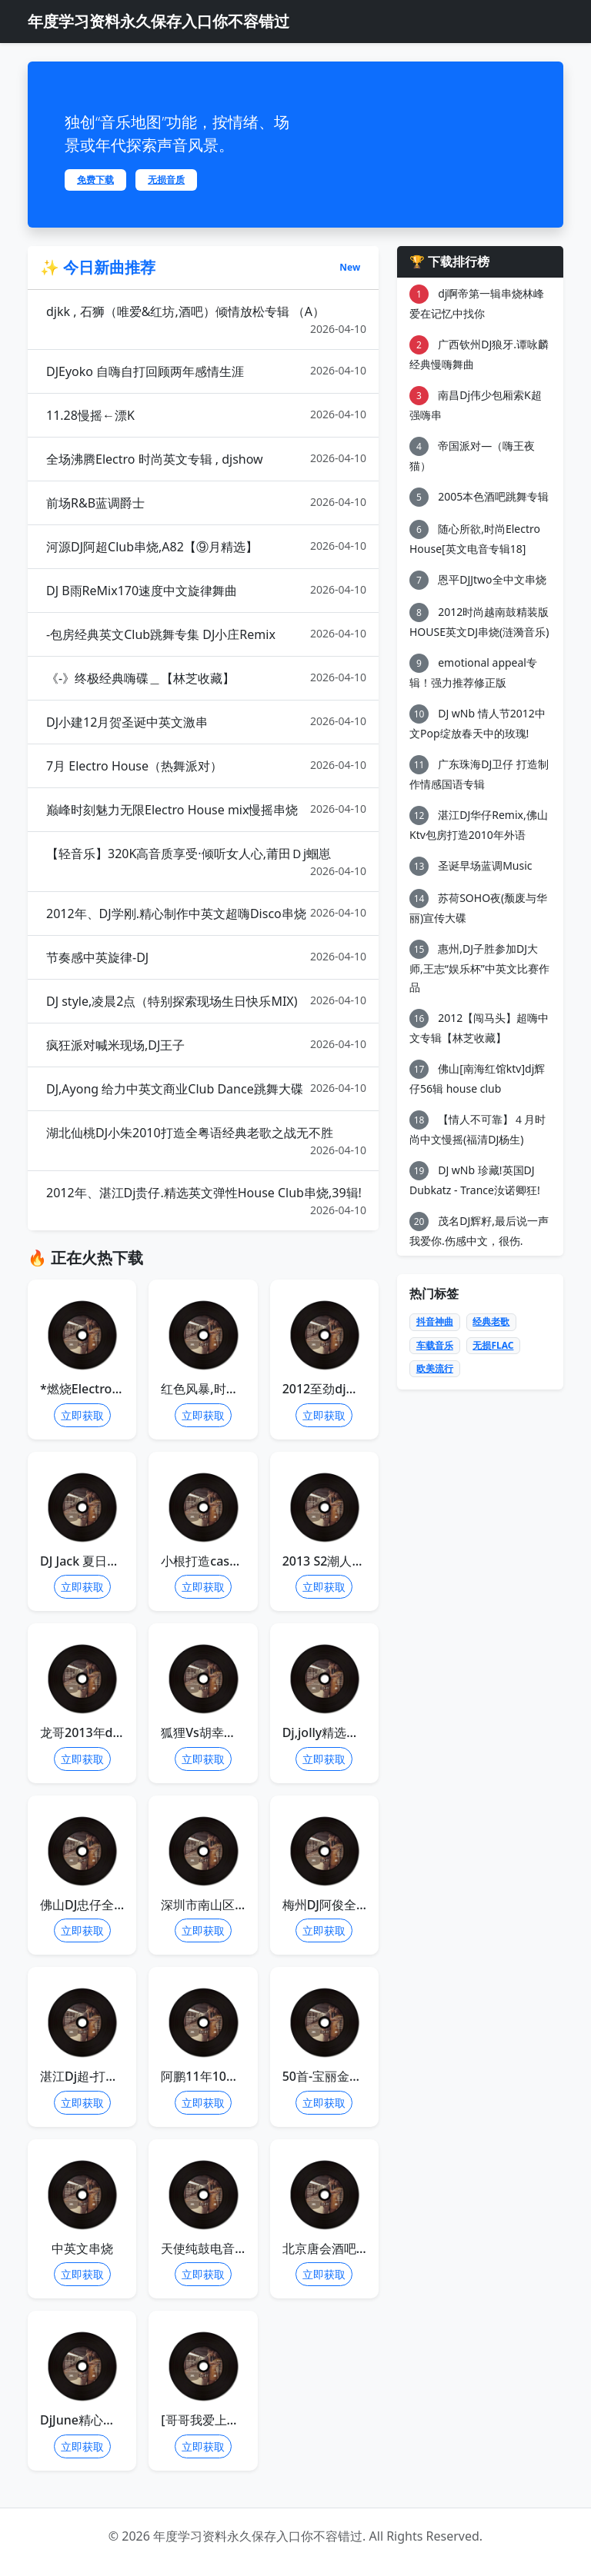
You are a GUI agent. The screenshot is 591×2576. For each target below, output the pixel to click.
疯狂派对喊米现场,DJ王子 (206, 1044)
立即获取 (82, 1415)
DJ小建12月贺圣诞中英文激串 (206, 722)
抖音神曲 (434, 1321)
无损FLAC (492, 1345)
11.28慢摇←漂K (206, 415)
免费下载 (95, 179)
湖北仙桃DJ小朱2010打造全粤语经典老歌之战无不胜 (206, 1141)
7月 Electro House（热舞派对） (206, 765)
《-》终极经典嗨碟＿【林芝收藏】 (206, 678)
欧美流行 (434, 1368)
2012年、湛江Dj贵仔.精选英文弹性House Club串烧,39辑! (206, 1201)
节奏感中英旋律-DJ (206, 957)
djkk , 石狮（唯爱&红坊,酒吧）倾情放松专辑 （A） (206, 320)
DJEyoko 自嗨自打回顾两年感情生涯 (206, 371)
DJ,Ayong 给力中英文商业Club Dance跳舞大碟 (206, 1088)
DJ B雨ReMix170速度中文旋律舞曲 (206, 590)
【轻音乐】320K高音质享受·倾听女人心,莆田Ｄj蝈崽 (206, 862)
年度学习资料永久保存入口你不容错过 (158, 21)
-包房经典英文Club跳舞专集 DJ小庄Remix (206, 634)
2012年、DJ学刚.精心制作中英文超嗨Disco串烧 (206, 913)
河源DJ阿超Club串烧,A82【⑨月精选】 (206, 546)
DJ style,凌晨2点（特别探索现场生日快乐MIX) (206, 1001)
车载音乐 (434, 1345)
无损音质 (166, 179)
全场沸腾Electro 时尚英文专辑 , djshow (206, 459)
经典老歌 (490, 1321)
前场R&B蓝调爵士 (206, 502)
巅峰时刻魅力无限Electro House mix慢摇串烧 (206, 809)
